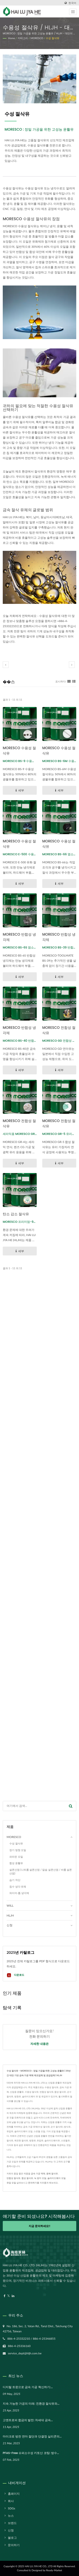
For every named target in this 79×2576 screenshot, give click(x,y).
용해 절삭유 (52, 2173)
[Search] (34, 1806)
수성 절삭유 (52, 38)
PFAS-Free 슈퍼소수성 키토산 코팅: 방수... (31, 2453)
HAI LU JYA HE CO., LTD (39, 2566)
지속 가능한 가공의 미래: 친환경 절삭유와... (31, 2404)
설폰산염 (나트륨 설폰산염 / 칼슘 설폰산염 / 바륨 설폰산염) (40, 1871)
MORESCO (36, 38)
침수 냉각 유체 (17, 1886)
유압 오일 (11, 2182)
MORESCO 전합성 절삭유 (59, 1030)
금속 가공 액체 (38, 2173)
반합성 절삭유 (13, 2178)
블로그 (12, 2537)
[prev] (6, 664)
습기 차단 (14, 1879)
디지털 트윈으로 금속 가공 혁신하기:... (28, 2387)
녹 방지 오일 (40, 2178)
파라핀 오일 (16, 1856)
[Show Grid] (69, 681)
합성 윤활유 (16, 1863)
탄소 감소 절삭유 (16, 1214)
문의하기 (32, 2182)
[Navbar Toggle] (73, 12)
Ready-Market (54, 2570)
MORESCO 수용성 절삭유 (19, 751)
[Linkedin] (13, 2296)
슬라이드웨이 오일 (56, 2178)
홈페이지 (14, 2493)
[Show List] (73, 681)
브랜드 (12, 2523)
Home (11, 38)
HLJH (10, 1915)
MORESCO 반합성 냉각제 (19, 937)
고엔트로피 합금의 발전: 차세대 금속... (28, 2420)
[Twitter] (8, 2296)
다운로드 (15, 1975)
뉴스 (11, 2515)
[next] (72, 664)
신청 (9, 1925)
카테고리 (23, 38)
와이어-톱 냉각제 (19, 1893)
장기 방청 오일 (17, 1850)
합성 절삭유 (27, 2178)
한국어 (72, 2)
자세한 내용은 (39, 2044)
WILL (10, 1905)
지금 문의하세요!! (39, 2226)
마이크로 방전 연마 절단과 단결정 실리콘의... (32, 2436)
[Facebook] (4, 2296)
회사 (11, 2501)
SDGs (11, 2508)
